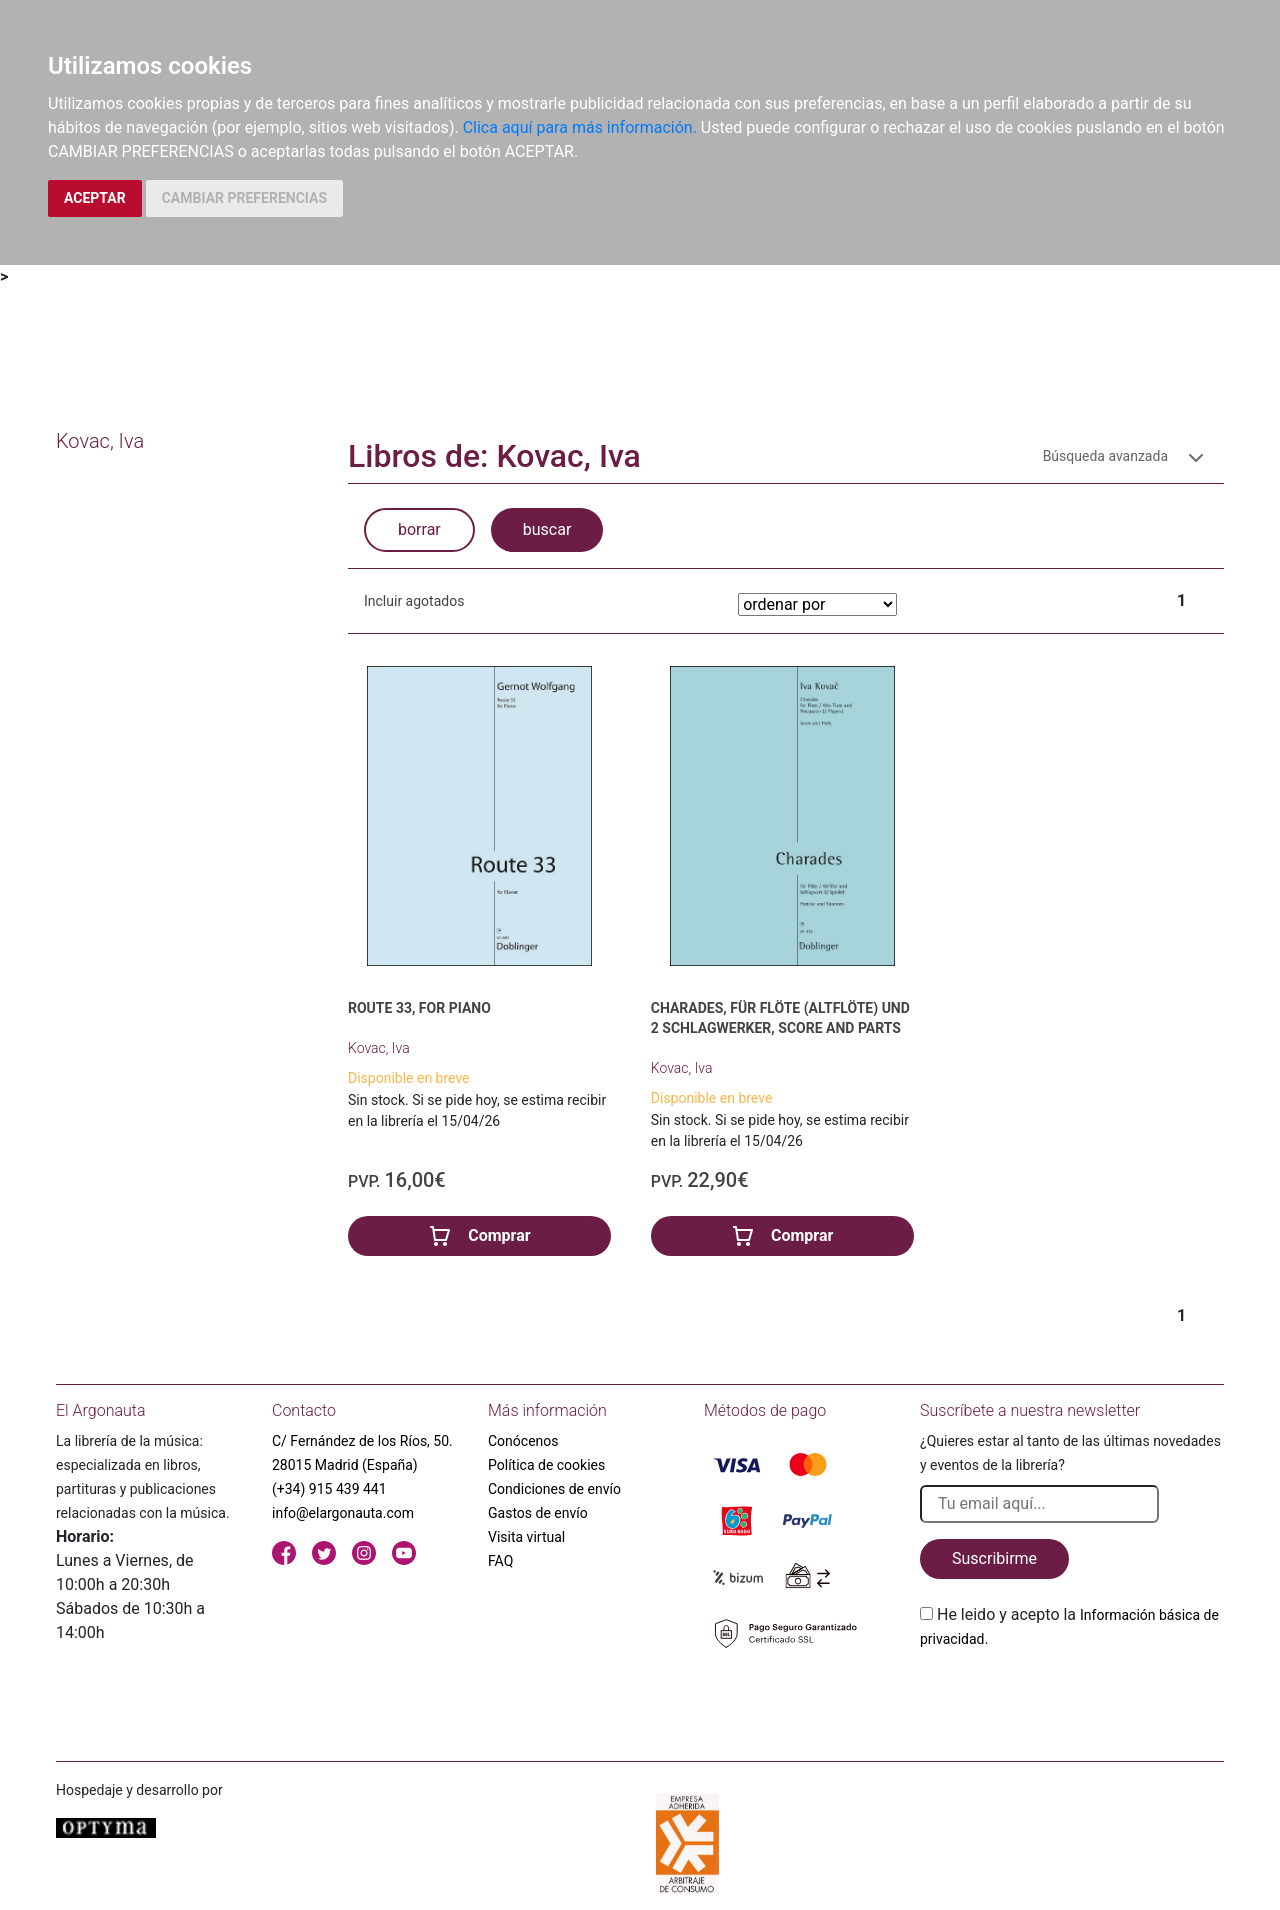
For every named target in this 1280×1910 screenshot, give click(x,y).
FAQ (500, 1561)
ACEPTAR (95, 198)
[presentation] (1072, 1698)
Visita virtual (526, 1537)
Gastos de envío (538, 1513)
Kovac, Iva (379, 1048)
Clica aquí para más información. (580, 127)
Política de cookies (546, 1465)
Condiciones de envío (554, 1489)
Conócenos (523, 1441)
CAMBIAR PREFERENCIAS (244, 198)
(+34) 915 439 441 (329, 1489)
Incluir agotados (414, 601)
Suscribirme (994, 1558)
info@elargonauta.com (343, 1513)
